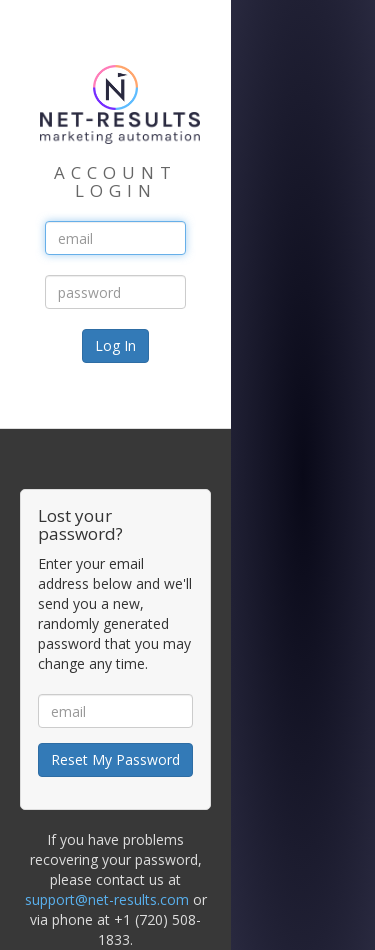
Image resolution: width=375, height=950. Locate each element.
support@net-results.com (107, 899)
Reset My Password (115, 759)
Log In (115, 345)
